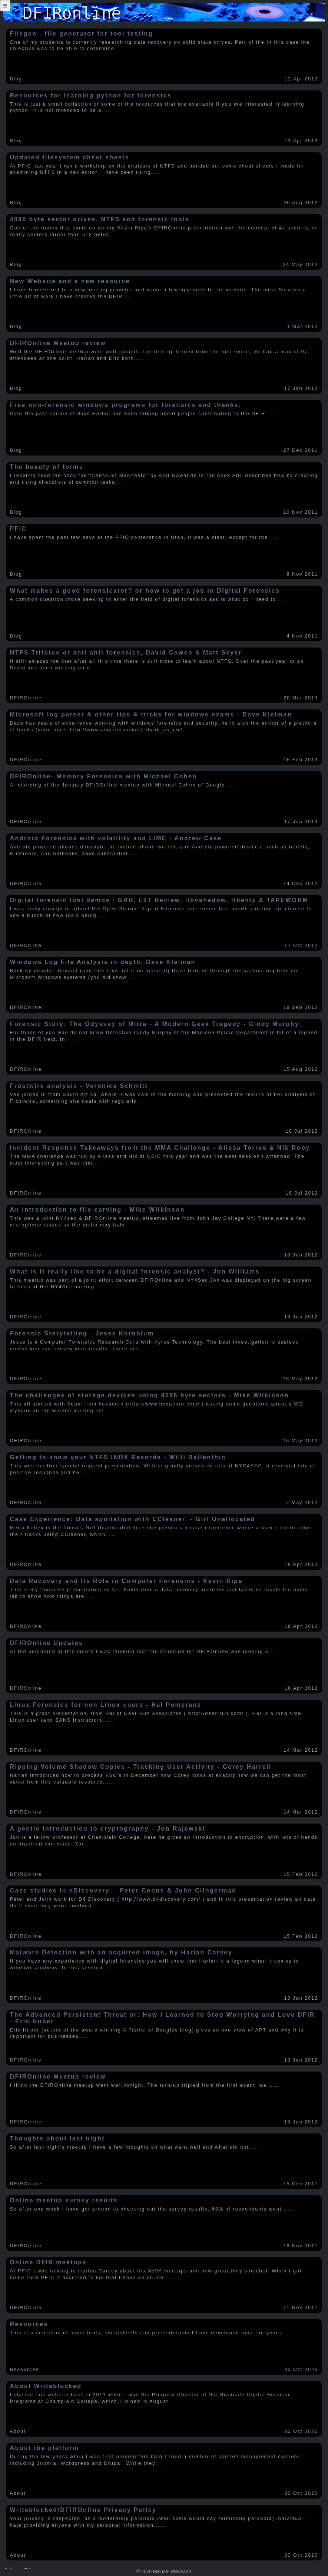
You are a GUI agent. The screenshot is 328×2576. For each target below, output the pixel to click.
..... (120, 48)
